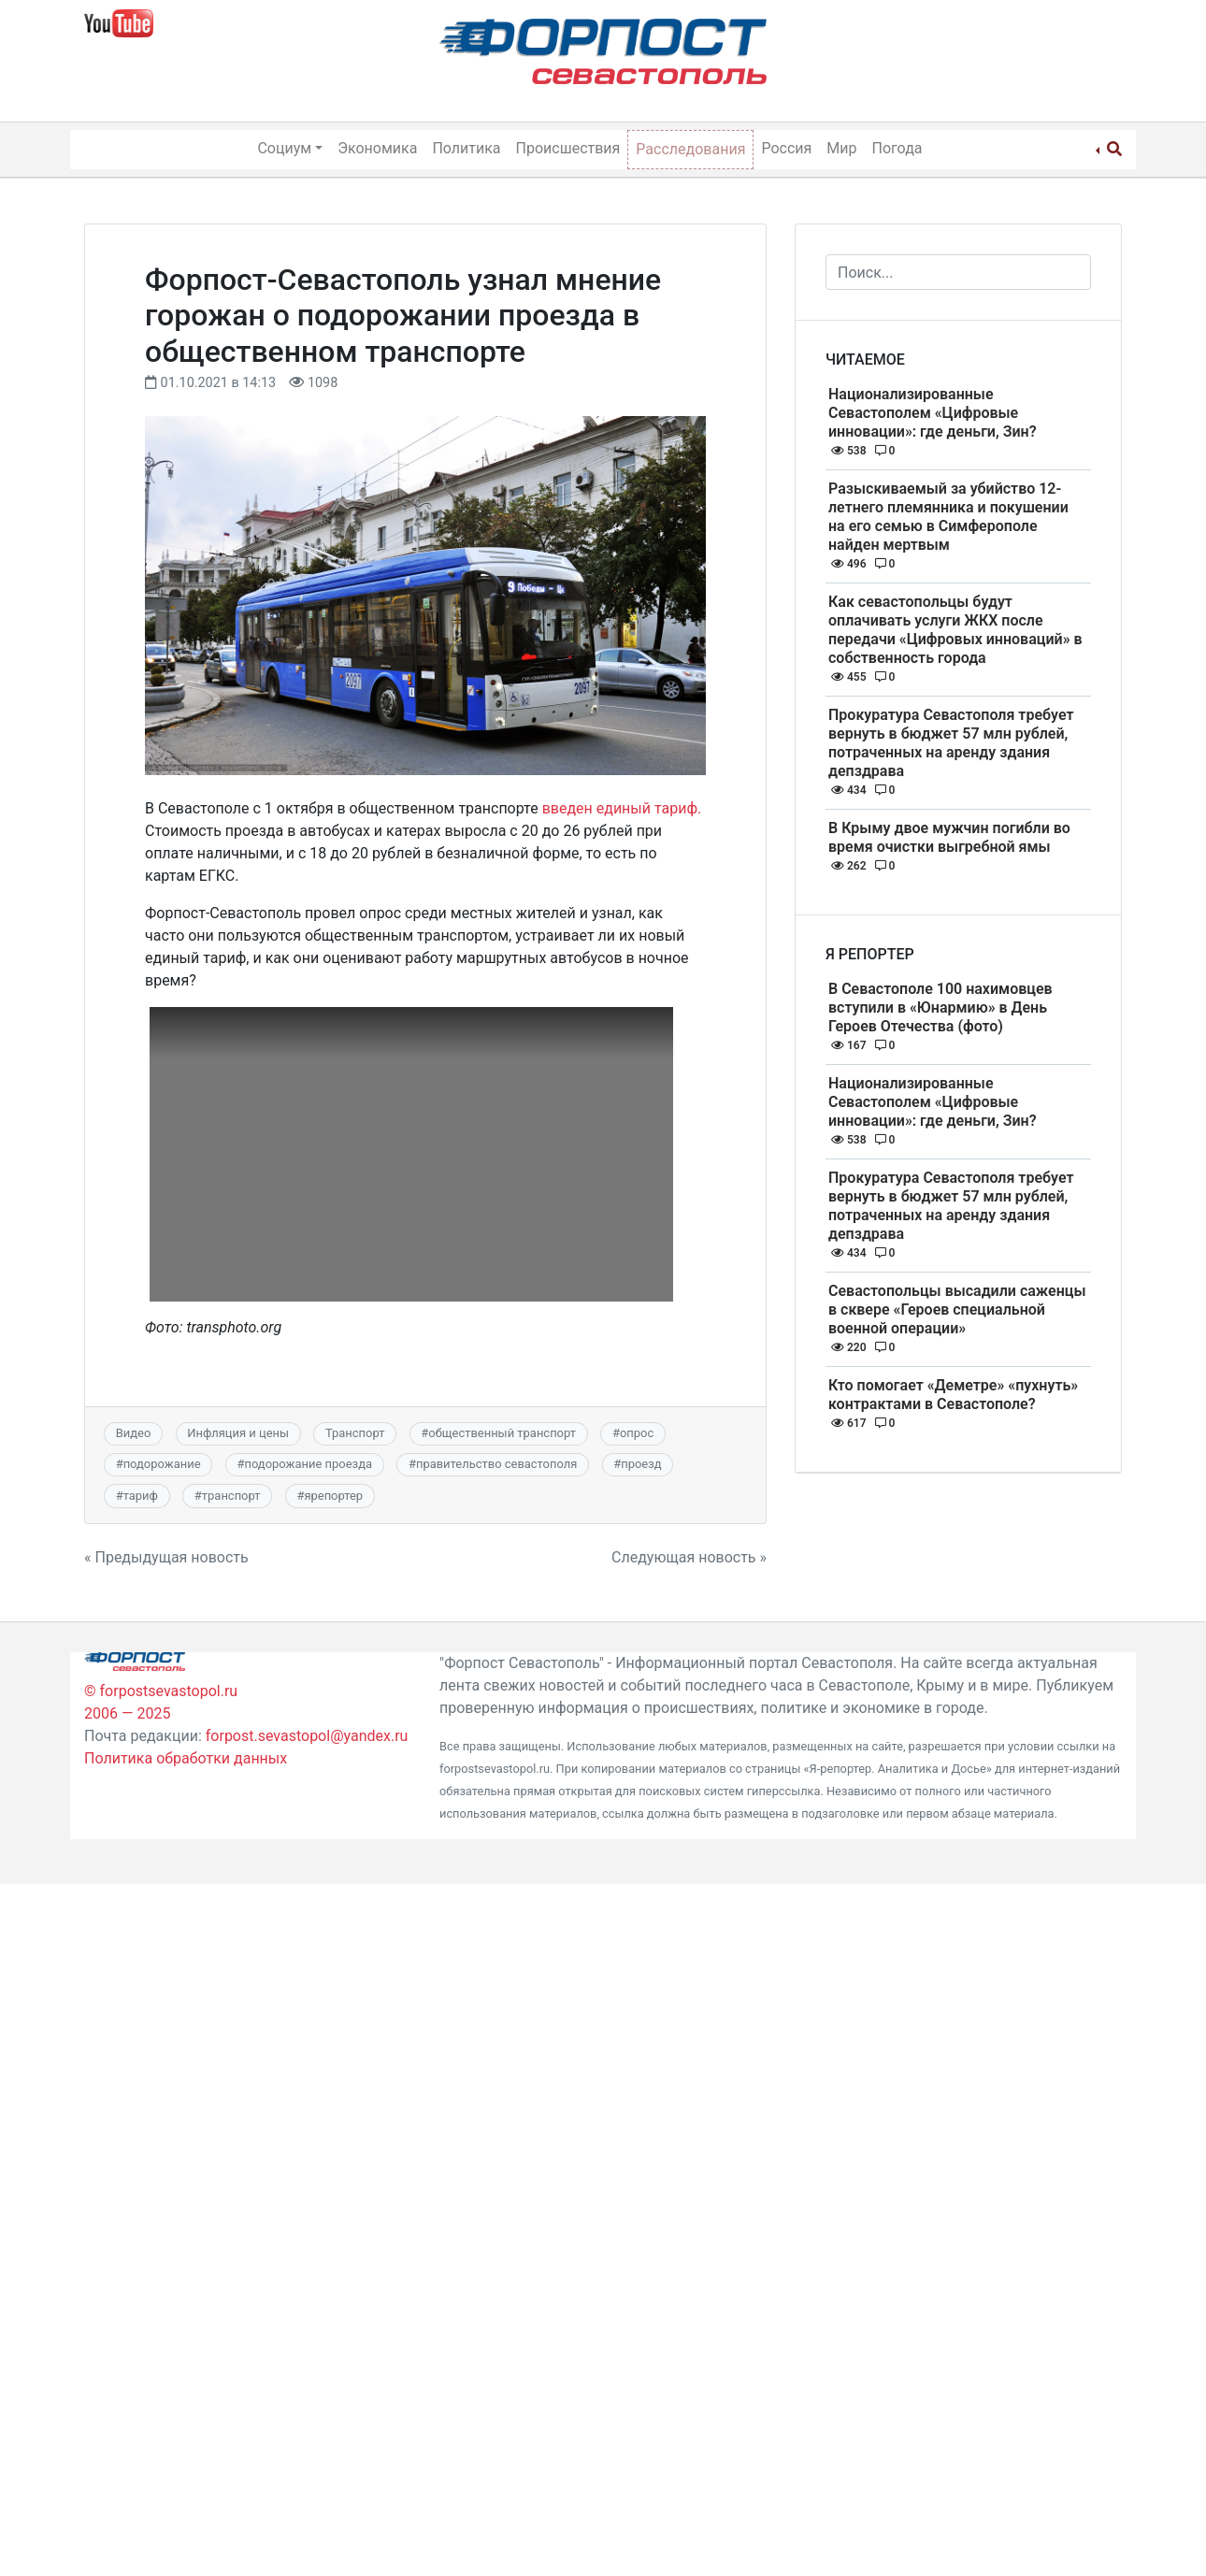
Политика (466, 148)
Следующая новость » (689, 1557)
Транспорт (354, 1433)
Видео (133, 1433)
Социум (284, 148)
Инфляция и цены (238, 1433)
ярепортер (333, 1496)
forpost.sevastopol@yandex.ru (307, 1736)
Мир (841, 148)
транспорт (231, 1496)
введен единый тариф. (622, 808)
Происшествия (568, 148)
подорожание (162, 1464)
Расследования (690, 149)
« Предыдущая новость (166, 1557)
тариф (140, 1496)
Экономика (377, 148)
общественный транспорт (502, 1433)
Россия (786, 148)
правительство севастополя (496, 1464)
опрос (636, 1433)
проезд (641, 1464)
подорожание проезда (308, 1464)
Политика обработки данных (185, 1758)
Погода (897, 148)
